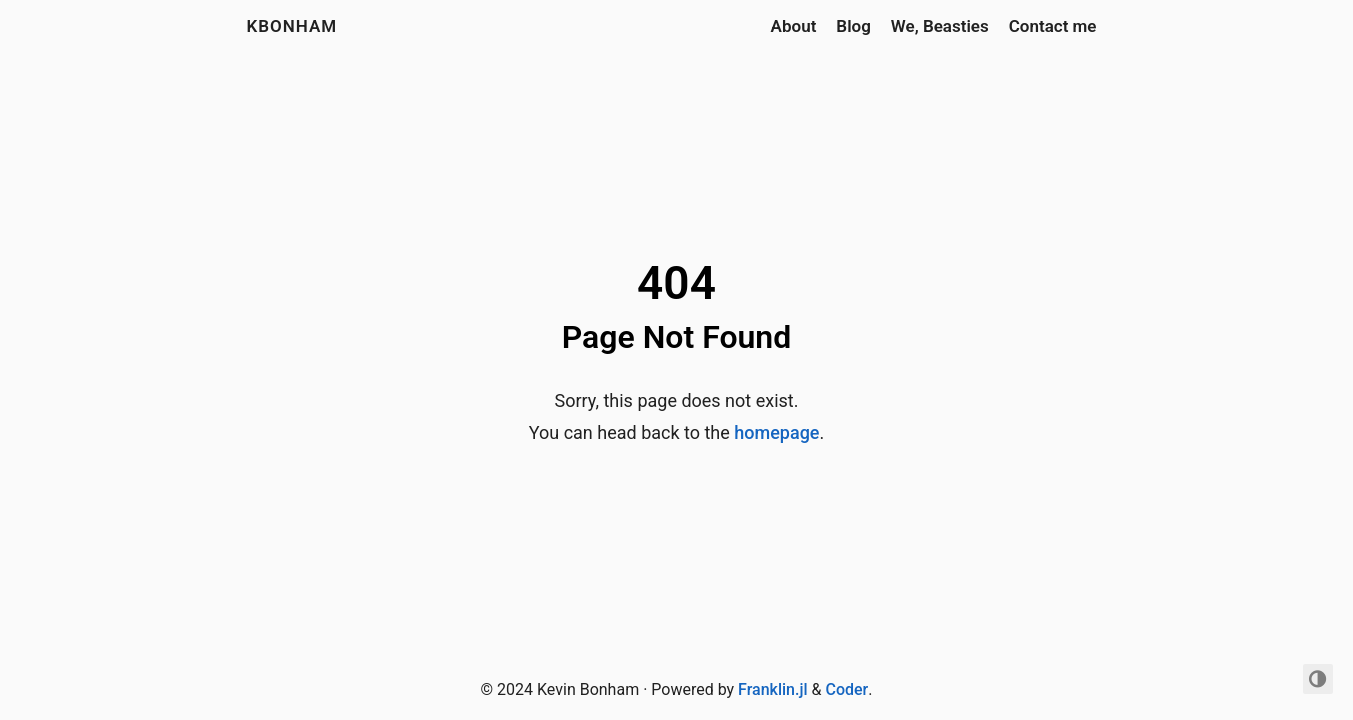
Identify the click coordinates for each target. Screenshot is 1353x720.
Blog (853, 26)
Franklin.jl (772, 689)
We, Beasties (940, 26)
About (794, 26)
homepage (776, 432)
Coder (846, 689)
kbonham (292, 26)
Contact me (1053, 26)
